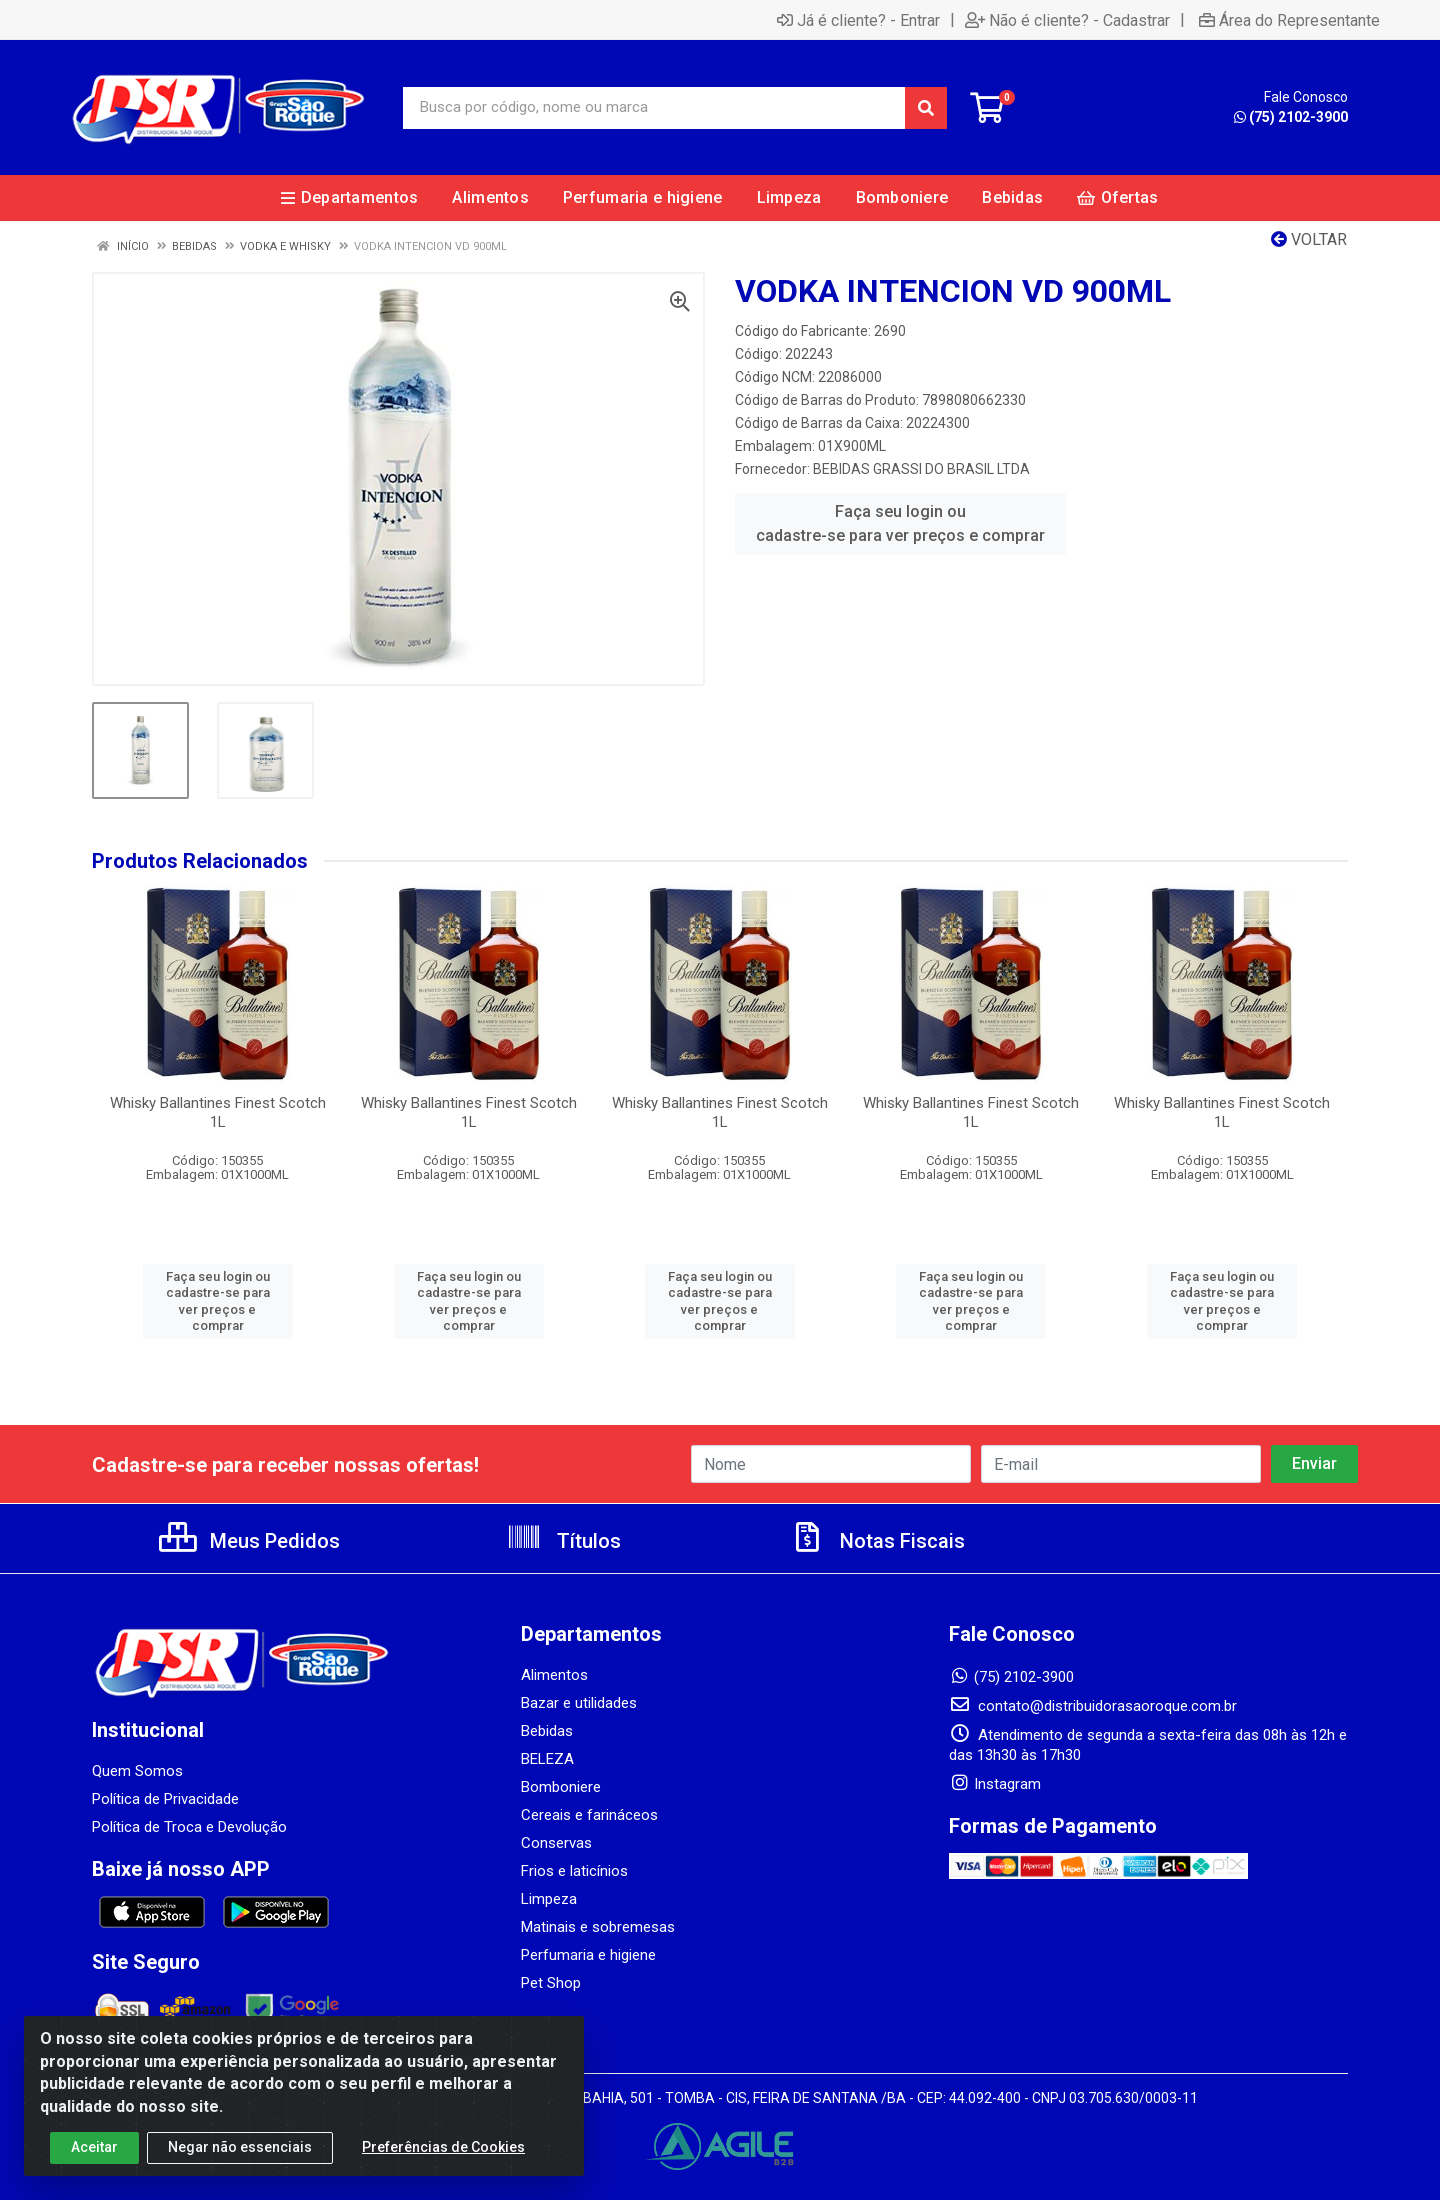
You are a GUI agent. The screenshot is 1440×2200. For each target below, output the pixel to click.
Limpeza (549, 1899)
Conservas (556, 1843)
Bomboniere (561, 1787)
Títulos (563, 1541)
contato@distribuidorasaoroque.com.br (1093, 1706)
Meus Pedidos (249, 1541)
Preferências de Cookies (443, 2149)
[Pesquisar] (926, 108)
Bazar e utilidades (579, 1703)
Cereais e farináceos (589, 1815)
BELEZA (547, 1759)
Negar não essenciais (240, 2149)
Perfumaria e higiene (588, 1955)
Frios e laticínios (574, 1871)
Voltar (1309, 239)
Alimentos (554, 1675)
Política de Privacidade (165, 1799)
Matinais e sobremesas (598, 1927)
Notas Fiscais (877, 1541)
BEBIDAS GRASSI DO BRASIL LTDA (921, 469)
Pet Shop (551, 1983)
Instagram (995, 1784)
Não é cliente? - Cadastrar (1067, 20)
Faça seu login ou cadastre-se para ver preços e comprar (900, 523)
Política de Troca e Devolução (189, 1827)
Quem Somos (137, 1771)
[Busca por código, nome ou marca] (654, 108)
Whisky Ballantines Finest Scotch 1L (218, 1112)
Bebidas (547, 1731)
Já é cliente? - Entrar (858, 20)
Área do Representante (1289, 20)
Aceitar (94, 2149)
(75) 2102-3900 (1291, 117)
